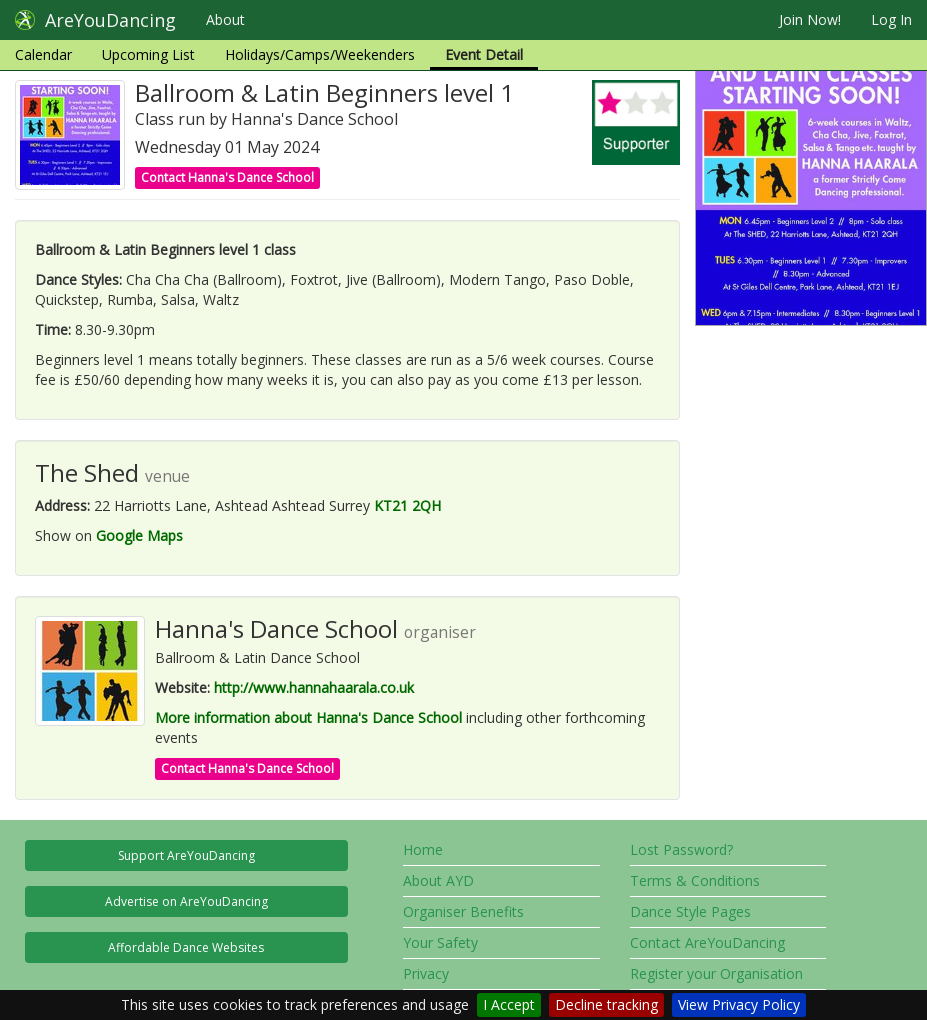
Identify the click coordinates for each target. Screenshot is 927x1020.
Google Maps (139, 535)
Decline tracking (606, 1004)
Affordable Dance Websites (186, 947)
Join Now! (810, 19)
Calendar (43, 54)
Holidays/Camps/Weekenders (320, 54)
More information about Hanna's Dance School (308, 717)
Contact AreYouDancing (707, 942)
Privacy (426, 973)
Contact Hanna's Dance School (227, 177)
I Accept (509, 1004)
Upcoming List (148, 54)
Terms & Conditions (695, 880)
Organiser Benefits (463, 911)
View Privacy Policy (739, 1004)
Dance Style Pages (690, 911)
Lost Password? (681, 849)
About (225, 19)
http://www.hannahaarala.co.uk (314, 687)
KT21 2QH (407, 505)
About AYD (438, 880)
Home (423, 849)
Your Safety (440, 942)
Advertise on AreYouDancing (186, 901)
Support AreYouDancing (186, 855)
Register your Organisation (716, 973)
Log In (891, 19)
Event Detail (484, 54)
